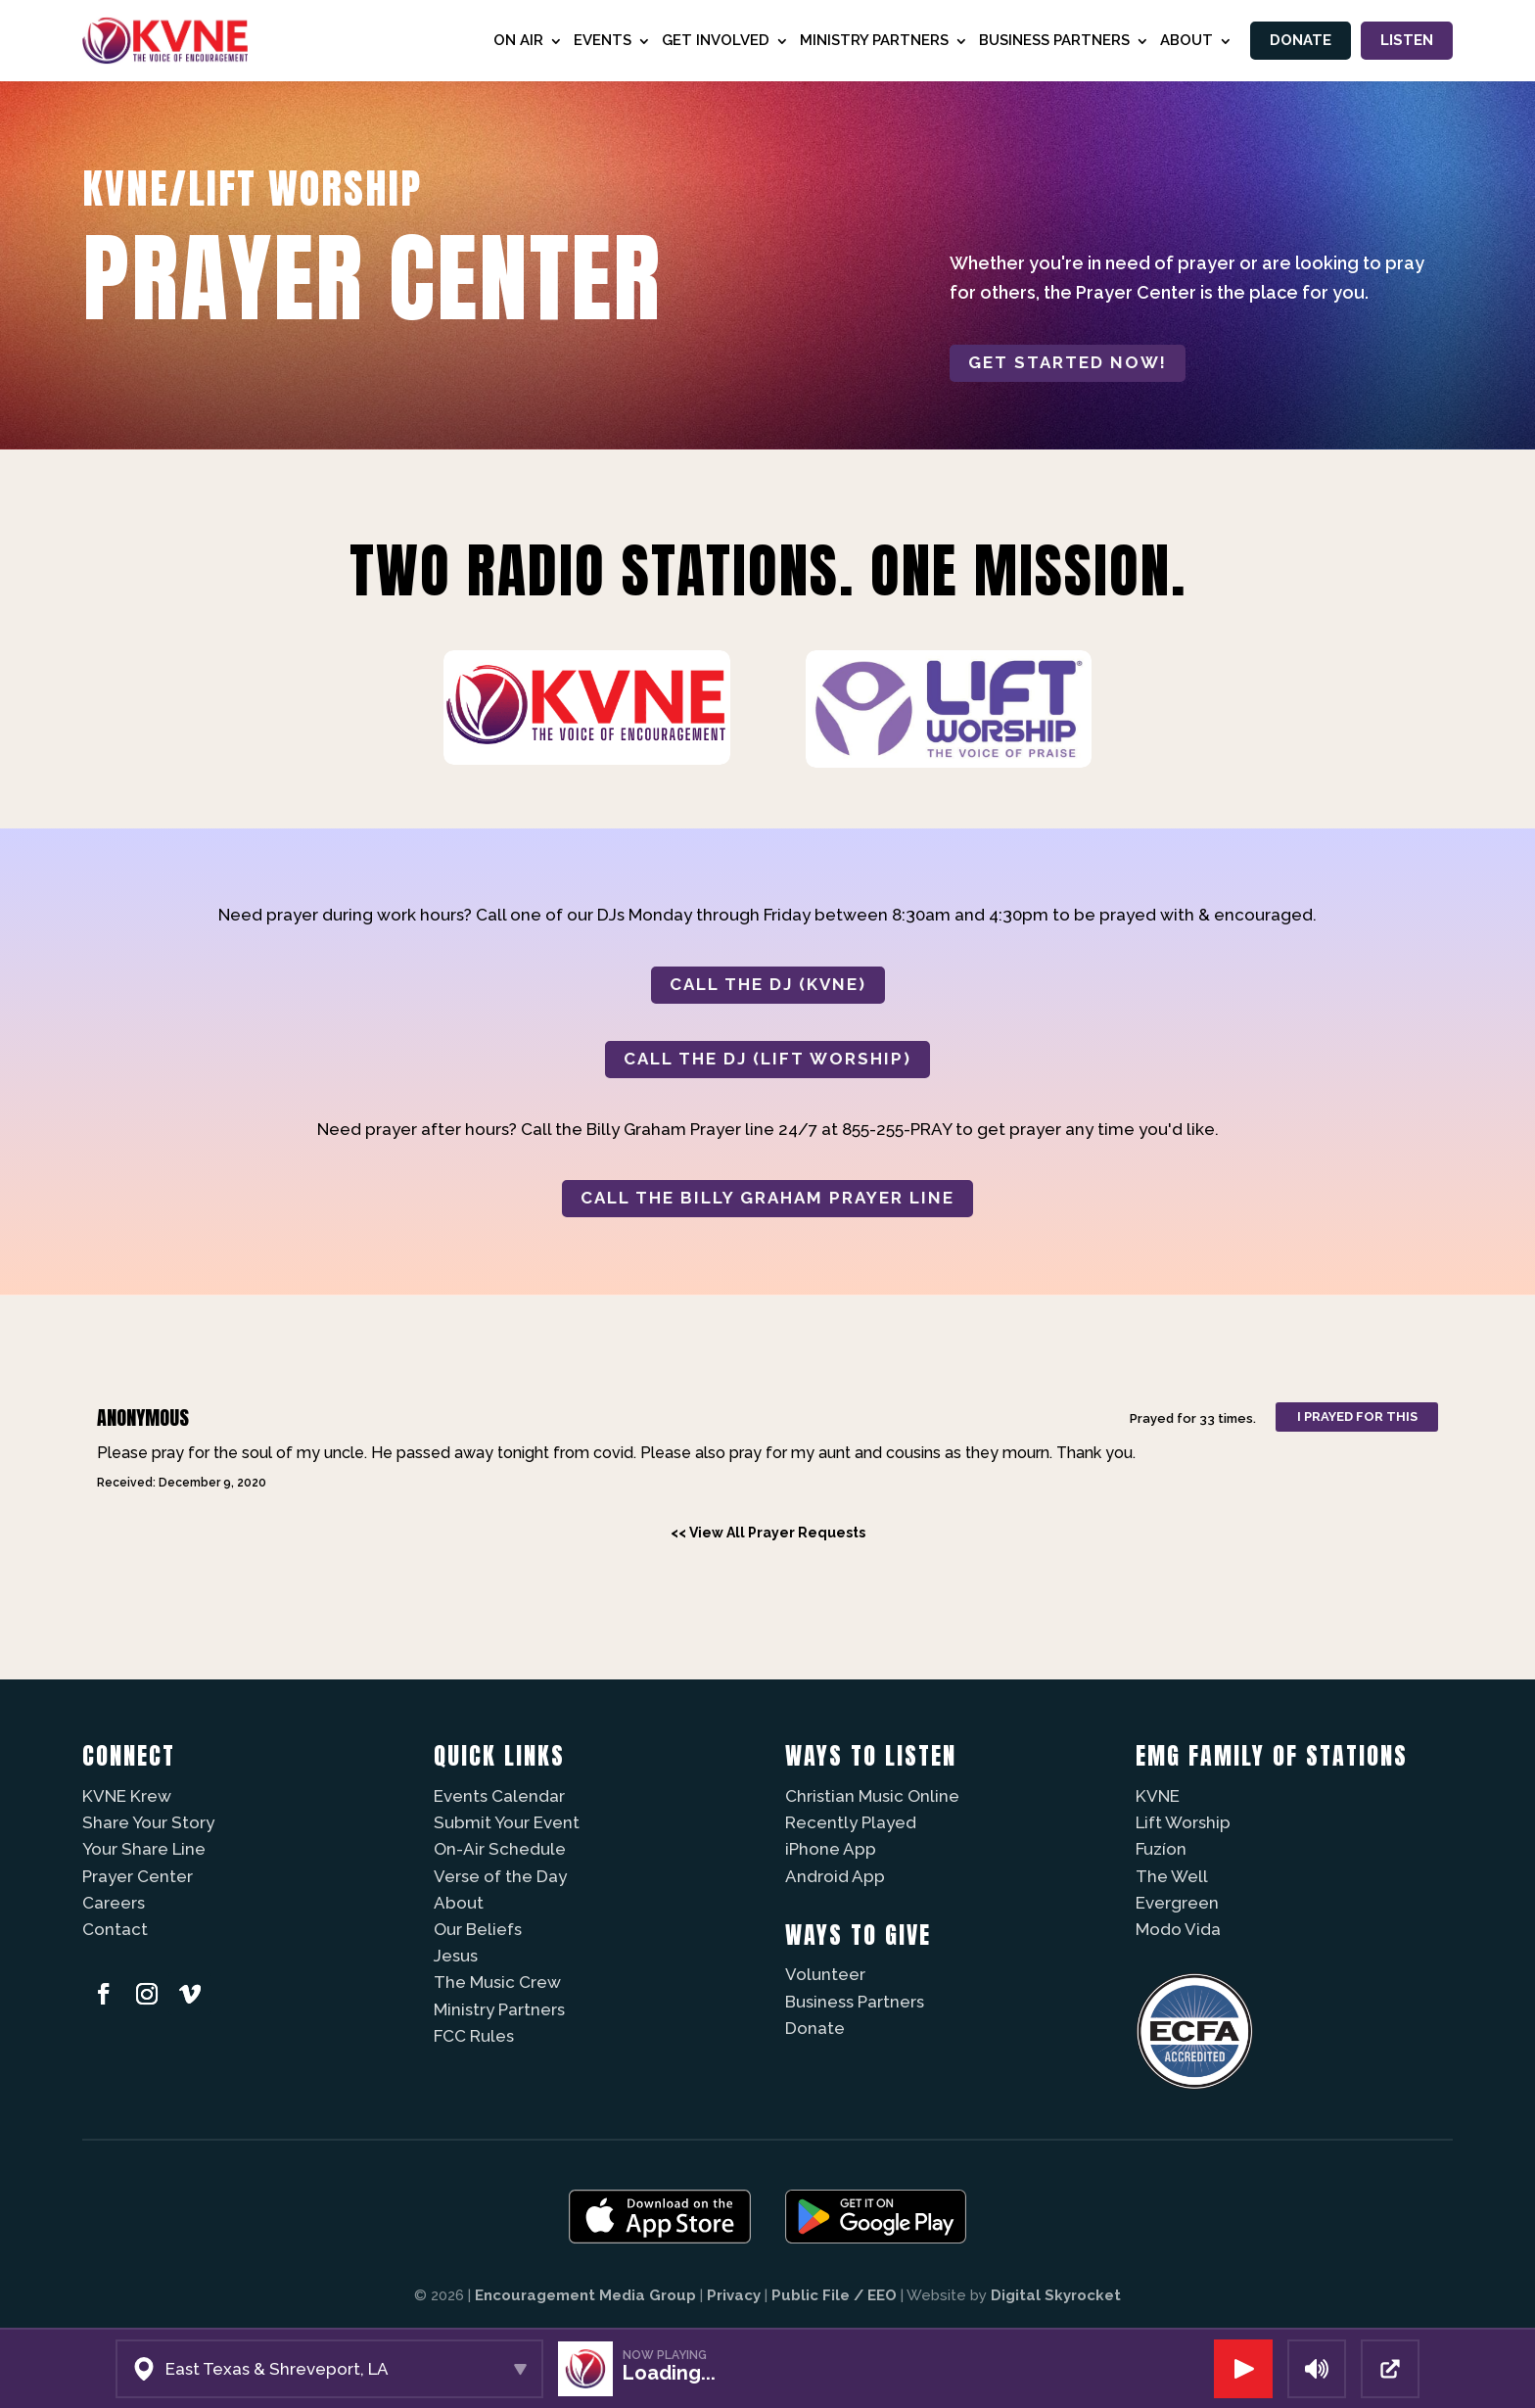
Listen (1405, 40)
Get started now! (1067, 362)
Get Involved (712, 40)
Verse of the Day (500, 1876)
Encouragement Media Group (585, 2295)
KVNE (1158, 1796)
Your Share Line (144, 1849)
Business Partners (1050, 40)
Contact (115, 1929)
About (1182, 40)
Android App (835, 1876)
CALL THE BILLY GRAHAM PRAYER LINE (767, 1197)
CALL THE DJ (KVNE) (768, 984)
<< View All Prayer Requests (768, 1532)
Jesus (456, 1955)
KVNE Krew (126, 1796)
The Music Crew (497, 1982)
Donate (1297, 40)
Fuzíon (1161, 1849)
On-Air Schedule (500, 1849)
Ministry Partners (870, 40)
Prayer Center (137, 1876)
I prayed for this (1357, 1416)
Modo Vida (1178, 1929)
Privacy (734, 2295)
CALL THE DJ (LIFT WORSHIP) (767, 1058)
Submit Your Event (507, 1822)
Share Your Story (148, 1822)
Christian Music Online (872, 1796)
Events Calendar (499, 1796)
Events (599, 40)
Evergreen (1177, 1902)
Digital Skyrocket (1056, 2295)
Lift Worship (1183, 1822)
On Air (514, 40)
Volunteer (825, 1974)
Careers (113, 1902)
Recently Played (850, 1822)
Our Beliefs (478, 1929)
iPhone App (830, 1849)
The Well (1172, 1876)
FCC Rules (474, 2036)
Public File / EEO (834, 2295)
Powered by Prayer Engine (154, 1567)
